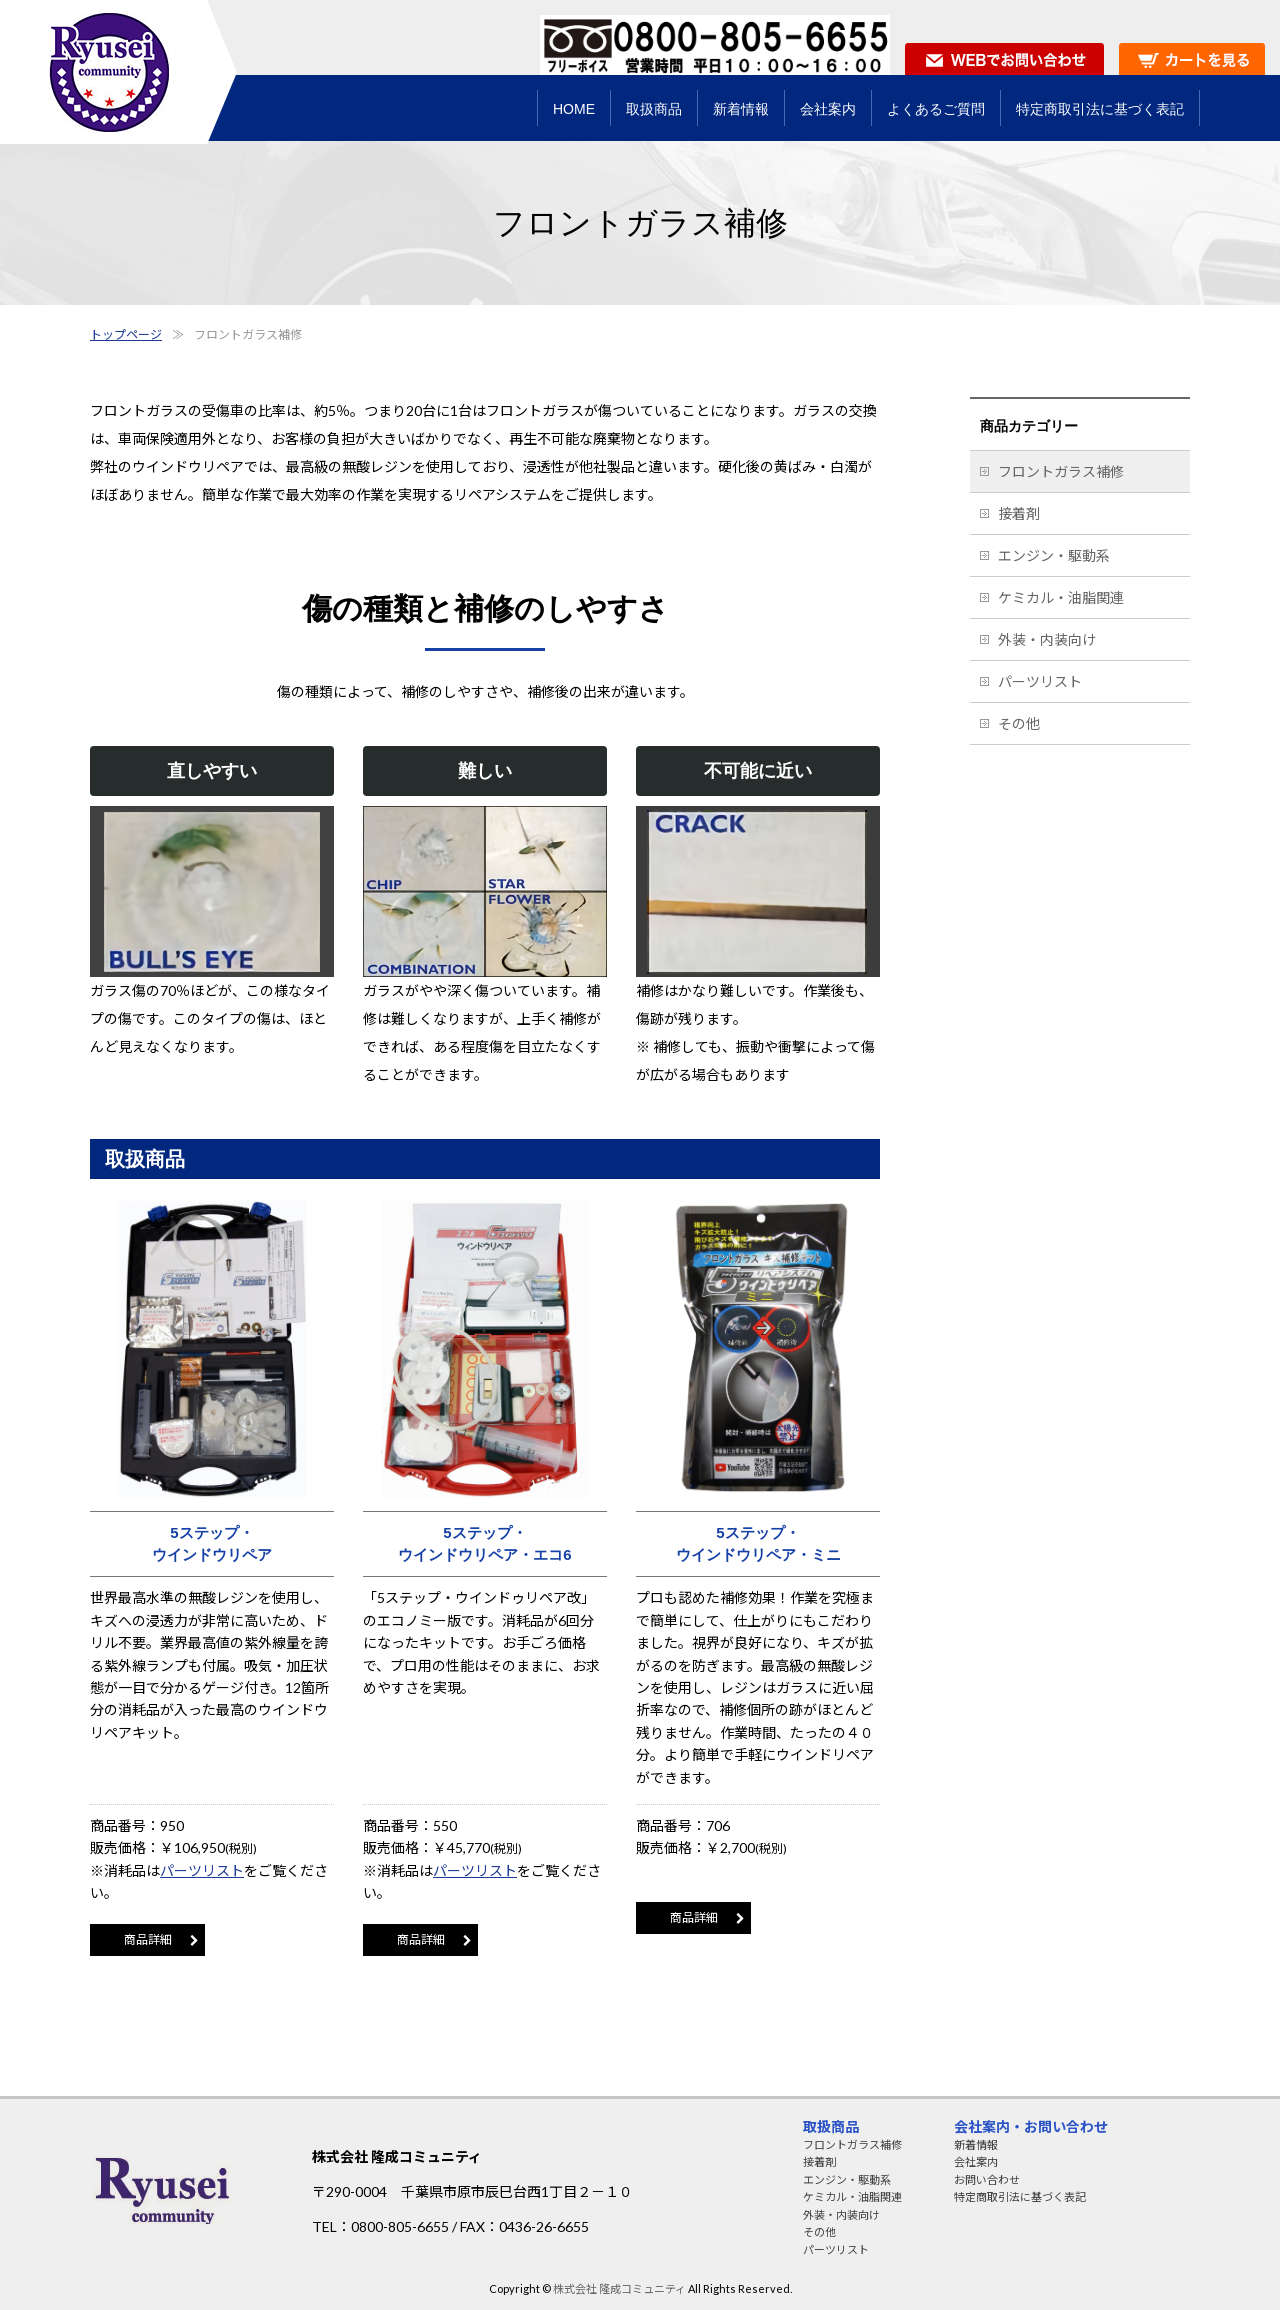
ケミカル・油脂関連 (1061, 597)
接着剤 (1019, 513)
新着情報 (976, 2144)
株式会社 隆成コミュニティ (619, 2288)
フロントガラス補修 (1061, 471)
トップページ (126, 334)
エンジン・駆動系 (1054, 555)
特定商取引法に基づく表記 (1020, 2196)
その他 (1019, 723)
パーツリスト (202, 1870)
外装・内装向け (1047, 639)
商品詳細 (148, 1939)
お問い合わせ (987, 2179)
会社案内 (976, 2161)
